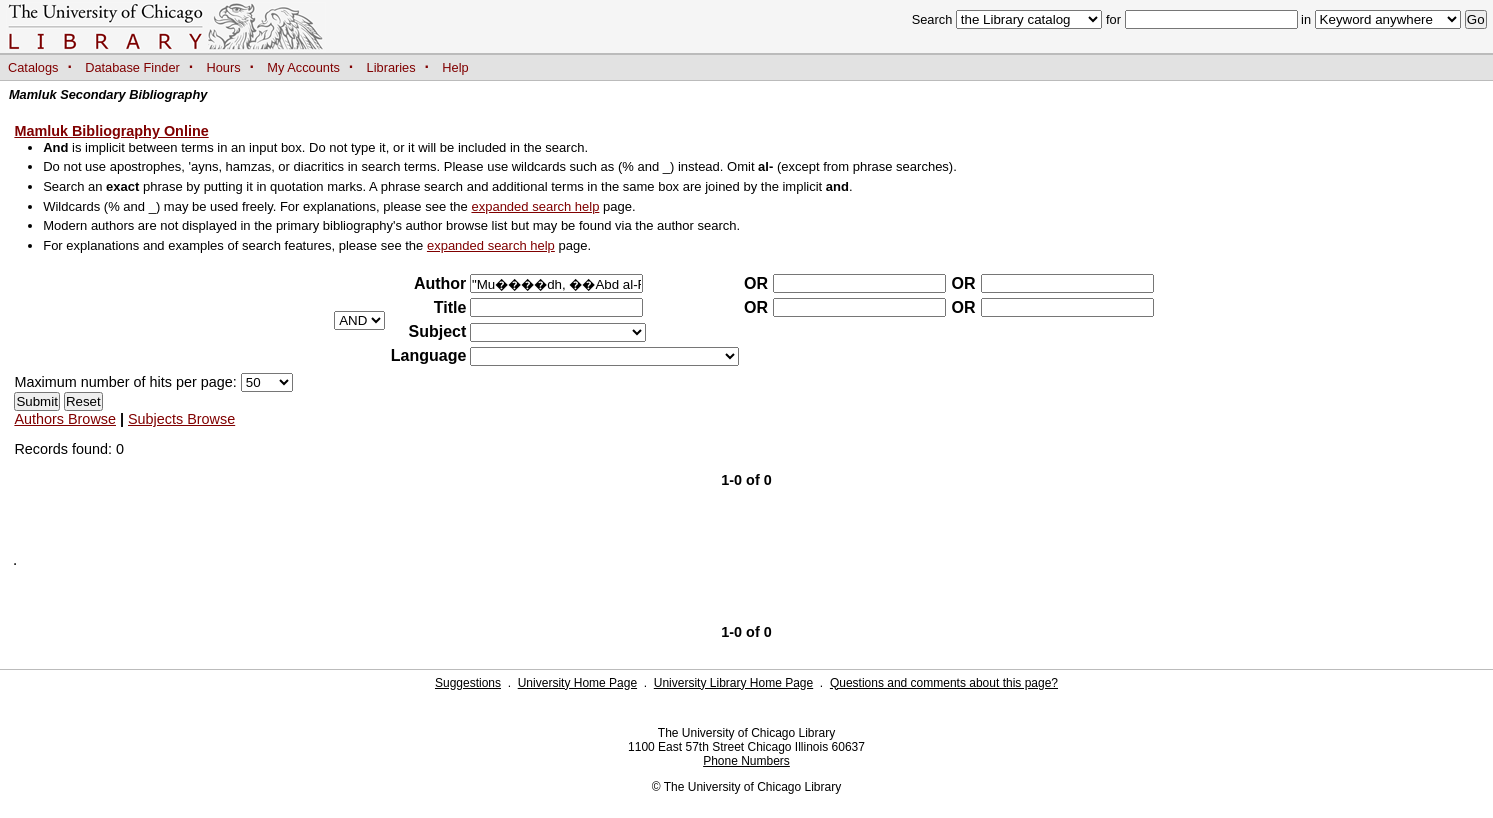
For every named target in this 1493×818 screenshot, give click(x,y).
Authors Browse (65, 419)
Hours (224, 67)
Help (455, 67)
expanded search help (535, 206)
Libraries (391, 67)
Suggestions (468, 683)
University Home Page (577, 683)
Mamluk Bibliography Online (111, 131)
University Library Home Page (733, 683)
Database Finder (132, 67)
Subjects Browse (181, 419)
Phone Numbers (746, 761)
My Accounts (303, 67)
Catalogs (33, 67)
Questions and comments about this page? (944, 683)
